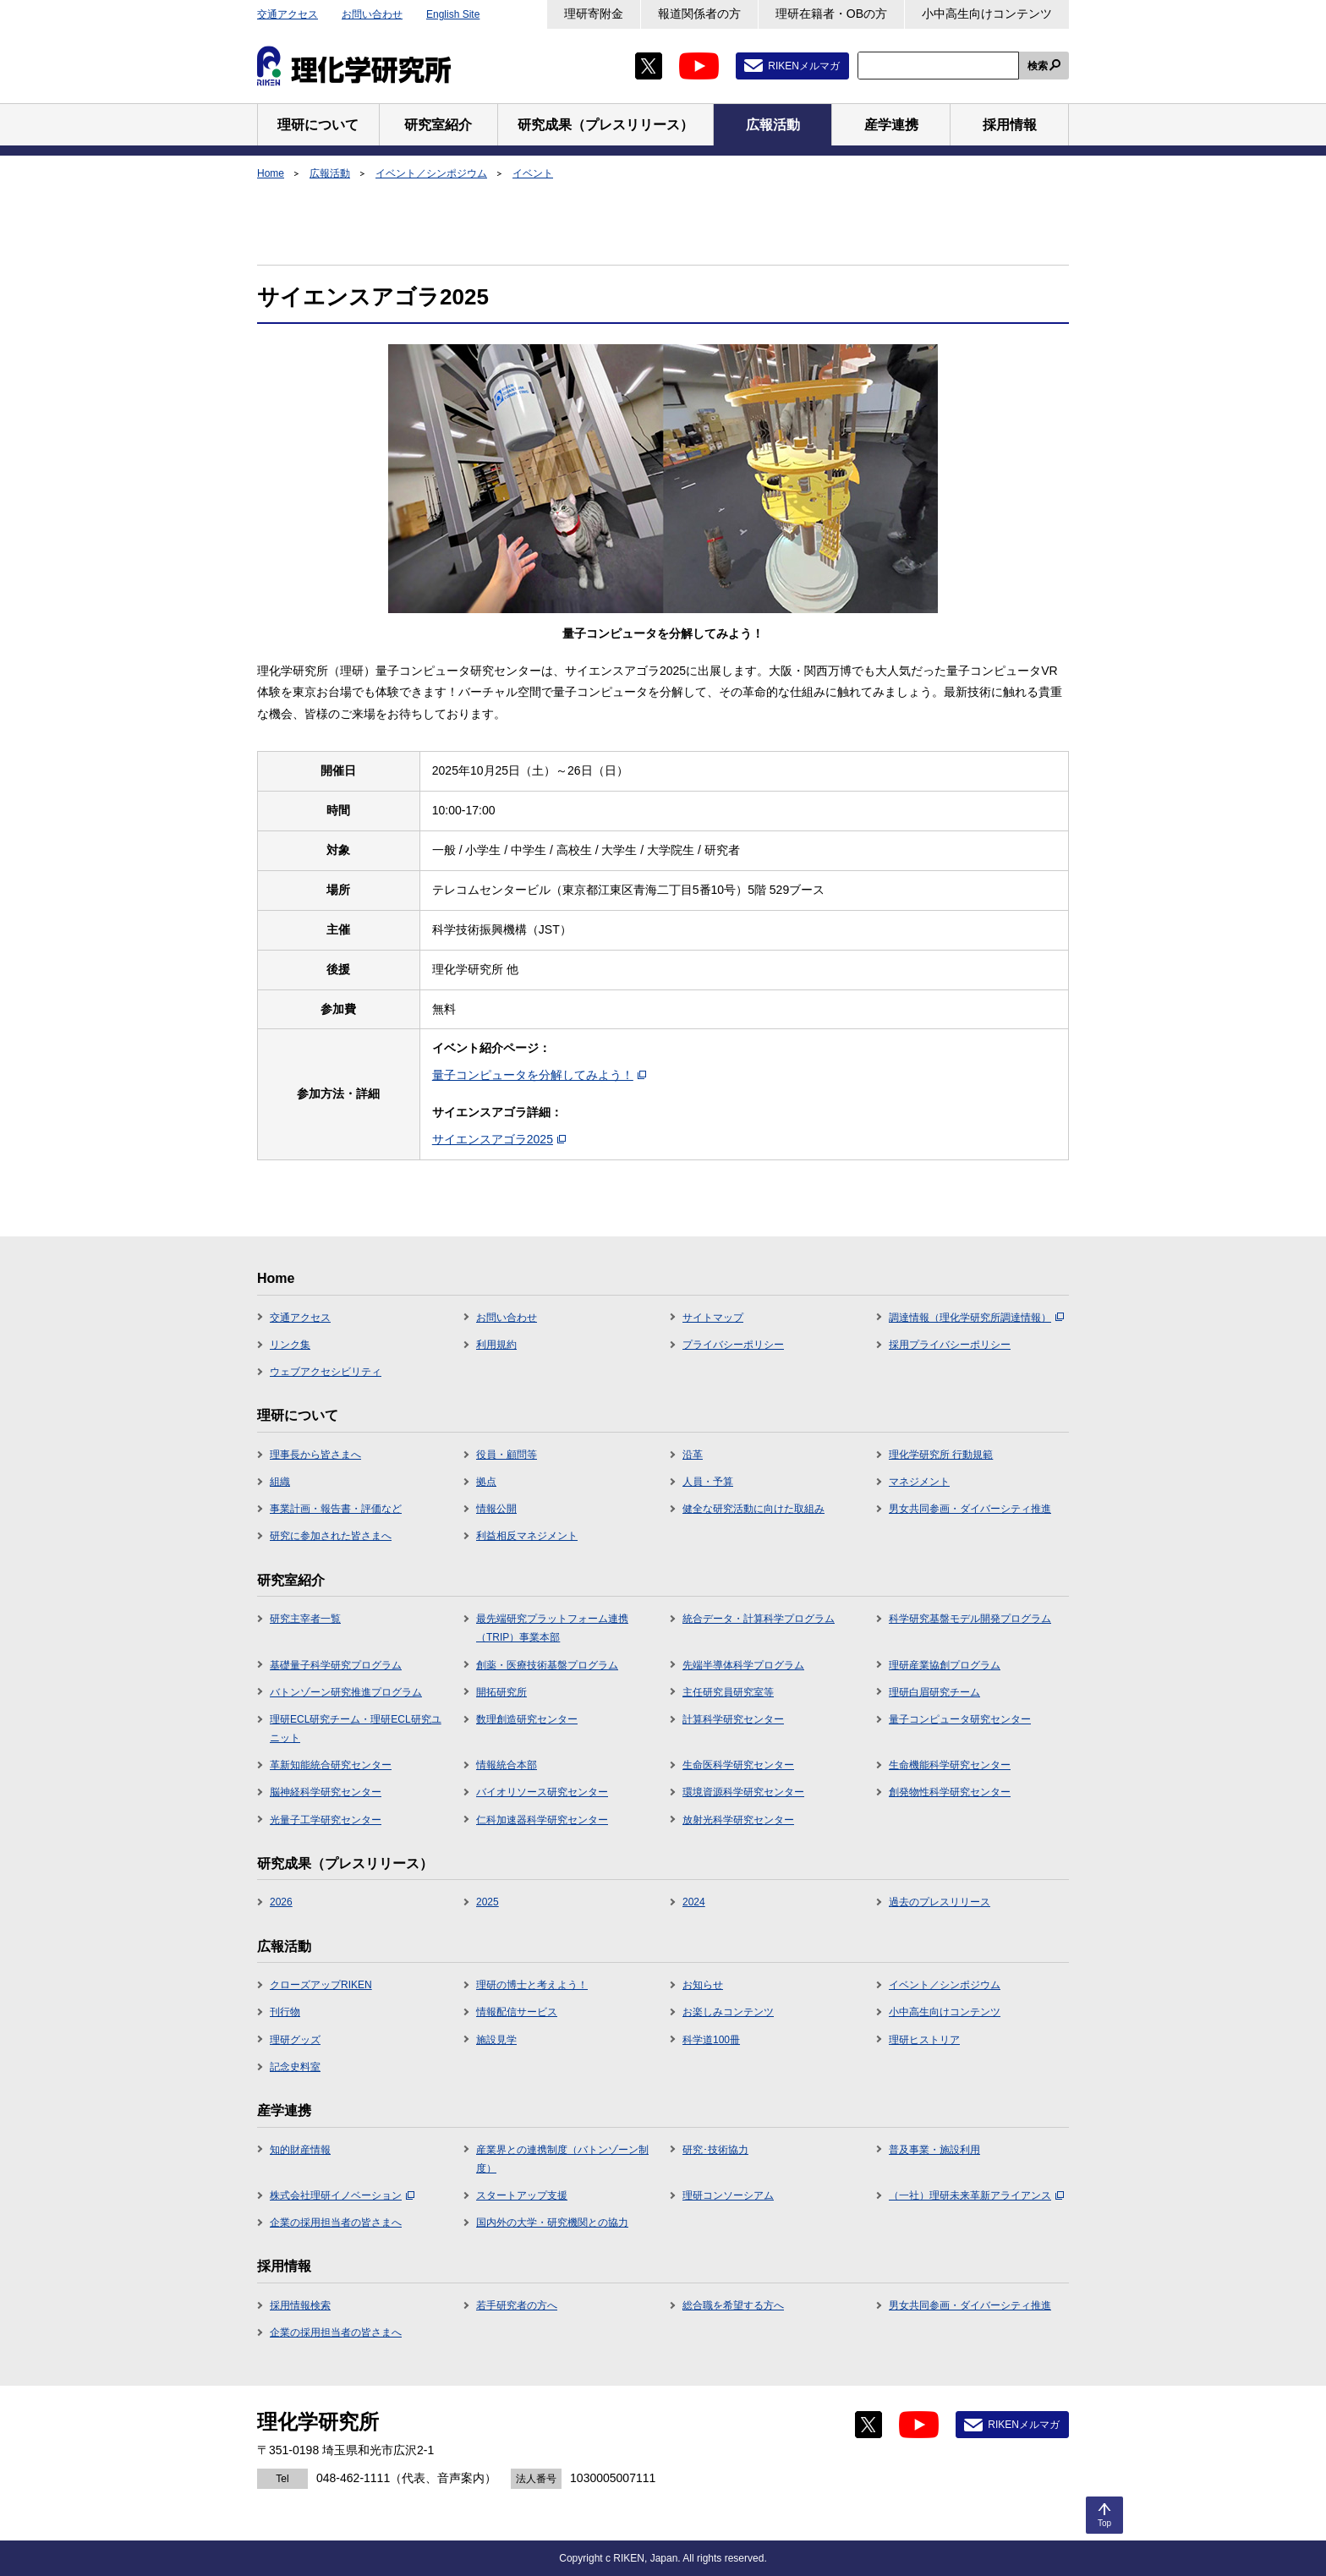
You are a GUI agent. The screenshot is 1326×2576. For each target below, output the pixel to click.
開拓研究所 (501, 1692)
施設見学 (496, 2040)
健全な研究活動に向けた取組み (753, 1509)
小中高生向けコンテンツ (987, 13)
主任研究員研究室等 (728, 1692)
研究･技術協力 (715, 2150)
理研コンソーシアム (728, 2195)
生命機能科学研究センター (950, 1765)
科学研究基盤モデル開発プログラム (970, 1619)
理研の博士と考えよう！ (532, 1985)
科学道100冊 (711, 2040)
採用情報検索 (300, 2305)
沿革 (692, 1455)
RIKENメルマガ (804, 66)
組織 (280, 1482)
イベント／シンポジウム (431, 173)
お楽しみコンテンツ (728, 2012)
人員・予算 (707, 1482)
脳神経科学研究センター (325, 1792)
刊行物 (285, 2012)
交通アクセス (287, 14)
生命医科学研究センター (738, 1765)
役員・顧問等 (506, 1455)
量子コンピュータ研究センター (960, 1719)
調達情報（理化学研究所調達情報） (976, 1318)
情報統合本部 (506, 1765)
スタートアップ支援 (521, 2195)
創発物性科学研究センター (950, 1792)
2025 (487, 1902)
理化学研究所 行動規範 (941, 1455)
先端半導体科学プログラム (743, 1665)
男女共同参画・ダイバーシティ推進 (970, 1509)
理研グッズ (295, 2040)
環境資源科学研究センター (743, 1792)
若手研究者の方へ (516, 2305)
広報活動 (330, 173)
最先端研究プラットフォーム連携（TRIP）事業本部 (552, 1628)
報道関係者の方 (699, 13)
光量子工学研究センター (325, 1820)
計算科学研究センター (733, 1719)
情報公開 (496, 1509)
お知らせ (702, 1985)
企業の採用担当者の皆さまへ (336, 2222)
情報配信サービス (516, 2012)
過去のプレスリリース (939, 1902)
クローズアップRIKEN (321, 1985)
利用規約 (496, 1345)
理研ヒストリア (924, 2040)
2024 (693, 1902)
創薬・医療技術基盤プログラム (547, 1665)
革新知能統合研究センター (331, 1765)
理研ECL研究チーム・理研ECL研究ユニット (355, 1728)
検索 (1037, 66)
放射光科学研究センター (738, 1820)
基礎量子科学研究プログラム (336, 1665)
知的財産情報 (300, 2150)
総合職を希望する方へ (733, 2305)
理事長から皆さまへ (315, 1455)
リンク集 (290, 1345)
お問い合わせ (372, 14)
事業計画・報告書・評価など (336, 1509)
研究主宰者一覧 (305, 1619)
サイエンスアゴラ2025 (499, 1139)
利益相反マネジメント (527, 1536)
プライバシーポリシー (733, 1345)
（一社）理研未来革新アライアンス (976, 2195)
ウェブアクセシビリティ (325, 1372)
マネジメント (919, 1482)
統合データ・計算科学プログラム (758, 1619)
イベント (532, 173)
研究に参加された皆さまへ (331, 1536)
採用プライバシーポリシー (950, 1345)
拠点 (486, 1482)
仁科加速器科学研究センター (542, 1820)
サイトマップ (712, 1318)
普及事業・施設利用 (934, 2150)
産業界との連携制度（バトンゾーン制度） (562, 2159)
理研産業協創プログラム (944, 1665)
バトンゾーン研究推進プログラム (346, 1692)
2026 (281, 1902)
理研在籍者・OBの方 (831, 13)
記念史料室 (295, 2067)
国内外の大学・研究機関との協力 (552, 2222)
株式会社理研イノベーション (342, 2195)
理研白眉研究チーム (934, 1692)
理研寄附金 (593, 13)
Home (270, 173)
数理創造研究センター (527, 1719)
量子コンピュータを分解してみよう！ (539, 1075)
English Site (452, 14)
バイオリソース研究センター (542, 1792)
